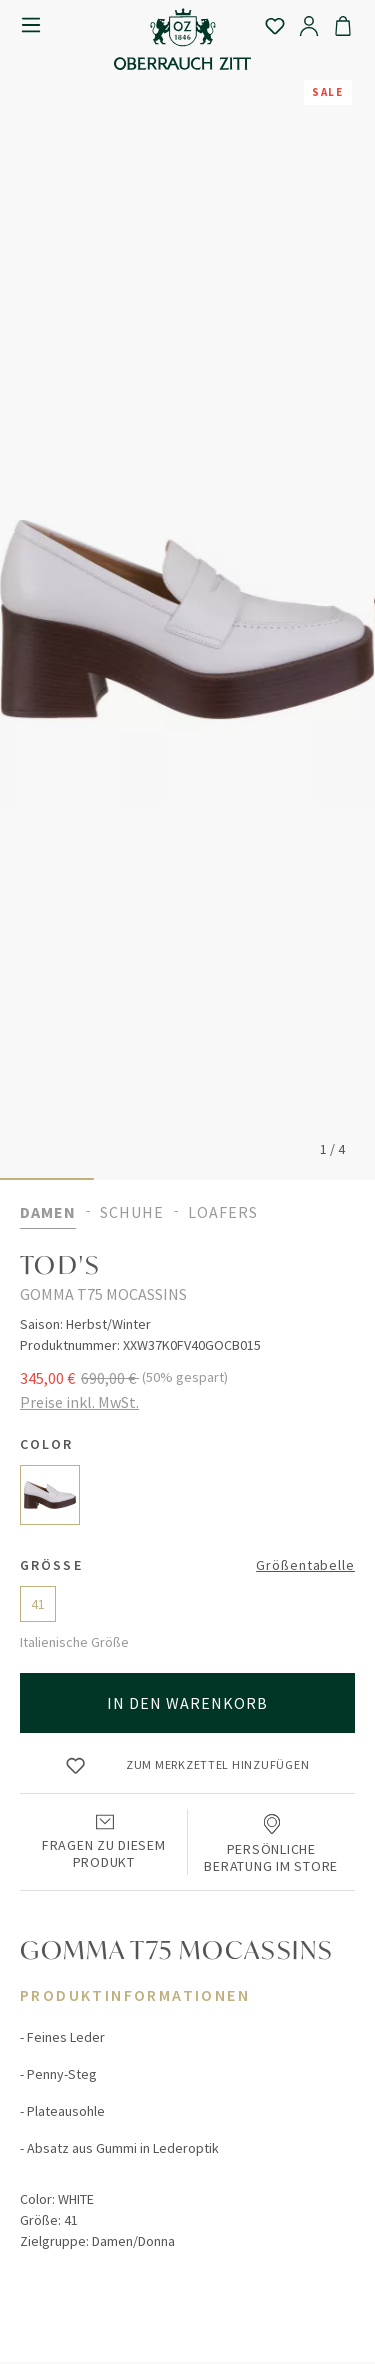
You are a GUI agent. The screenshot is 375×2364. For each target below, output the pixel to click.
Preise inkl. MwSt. (79, 1402)
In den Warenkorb (188, 1703)
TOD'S (60, 1265)
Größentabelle (305, 1565)
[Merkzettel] (275, 25)
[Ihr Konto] (309, 25)
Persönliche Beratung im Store (271, 1842)
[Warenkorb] (343, 25)
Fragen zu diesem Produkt (104, 1840)
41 (38, 1604)
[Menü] (31, 25)
